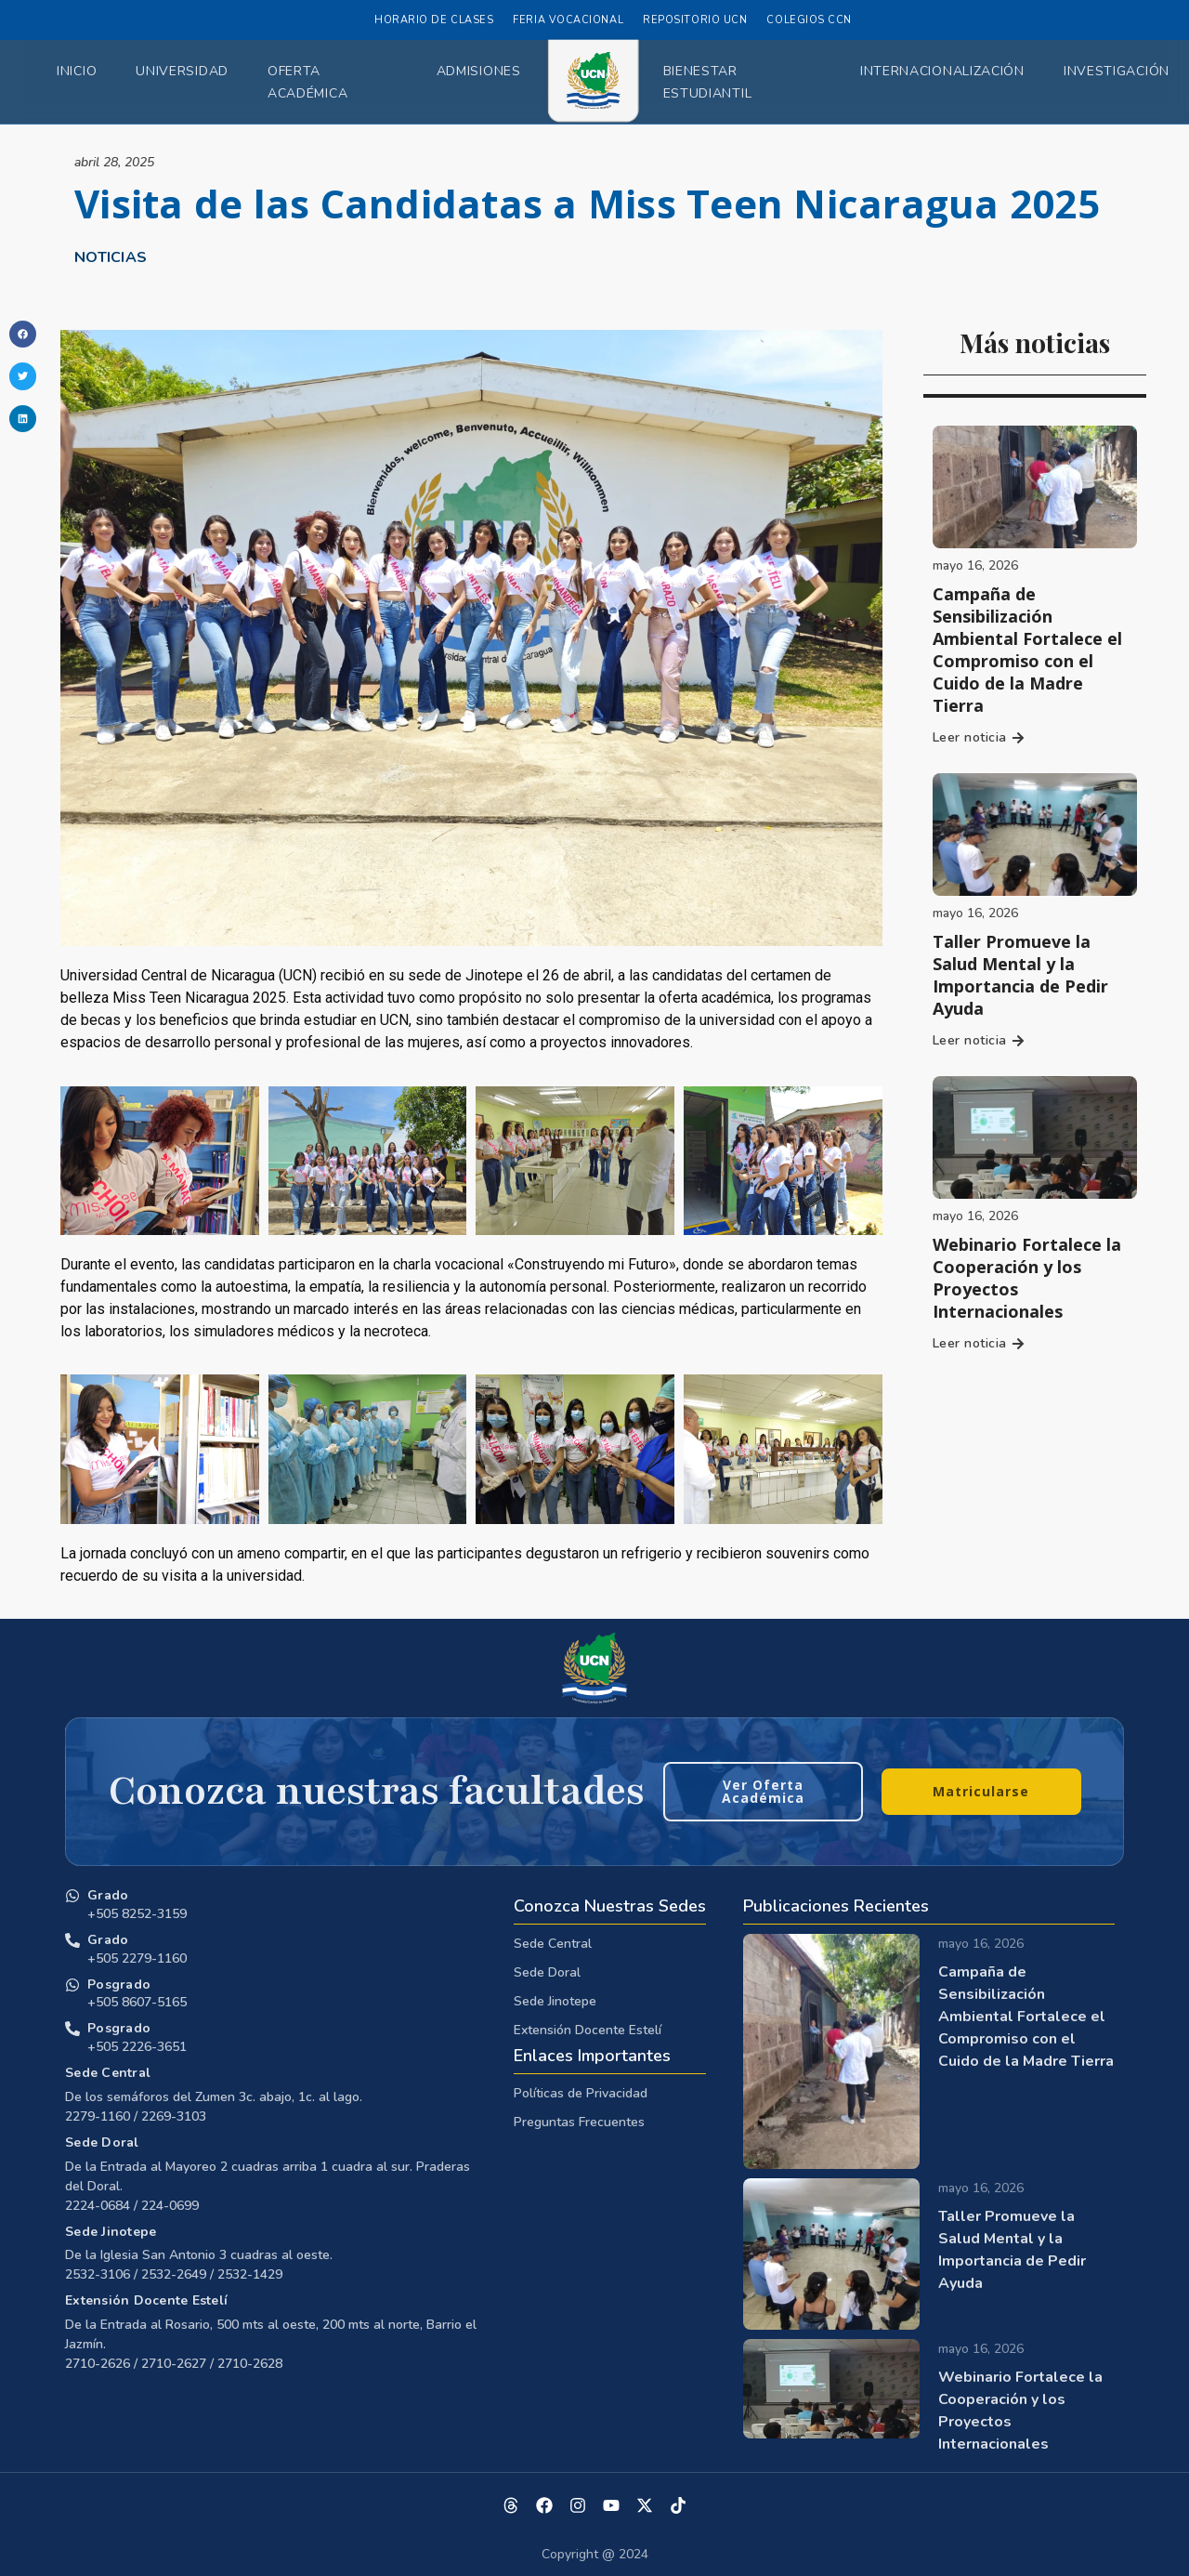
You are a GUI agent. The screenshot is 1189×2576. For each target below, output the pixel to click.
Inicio (77, 71)
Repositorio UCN (695, 20)
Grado (107, 1895)
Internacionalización (942, 71)
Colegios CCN (809, 20)
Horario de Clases (433, 20)
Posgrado (118, 1984)
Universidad (182, 71)
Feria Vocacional (568, 20)
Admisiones (479, 71)
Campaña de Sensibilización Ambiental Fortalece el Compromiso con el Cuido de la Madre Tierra (1027, 649)
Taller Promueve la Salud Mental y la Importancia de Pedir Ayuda (1020, 974)
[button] (22, 334)
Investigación (1116, 71)
